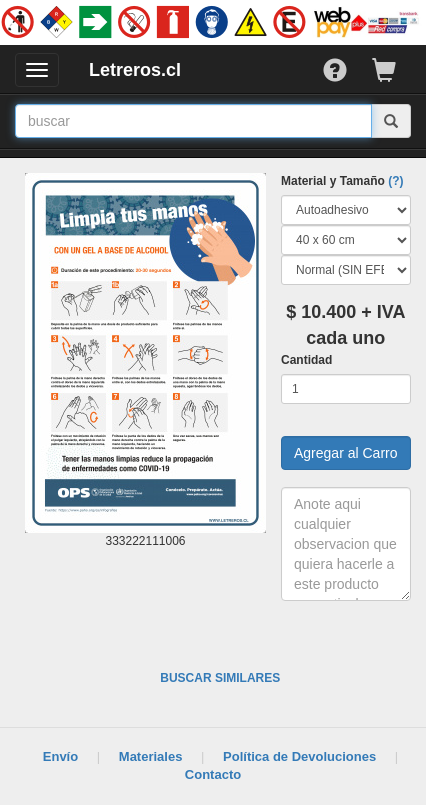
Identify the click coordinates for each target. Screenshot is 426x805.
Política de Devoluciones (299, 756)
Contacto (213, 774)
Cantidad (306, 360)
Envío (60, 756)
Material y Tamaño (342, 181)
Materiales (151, 756)
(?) (395, 181)
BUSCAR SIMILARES (220, 678)
